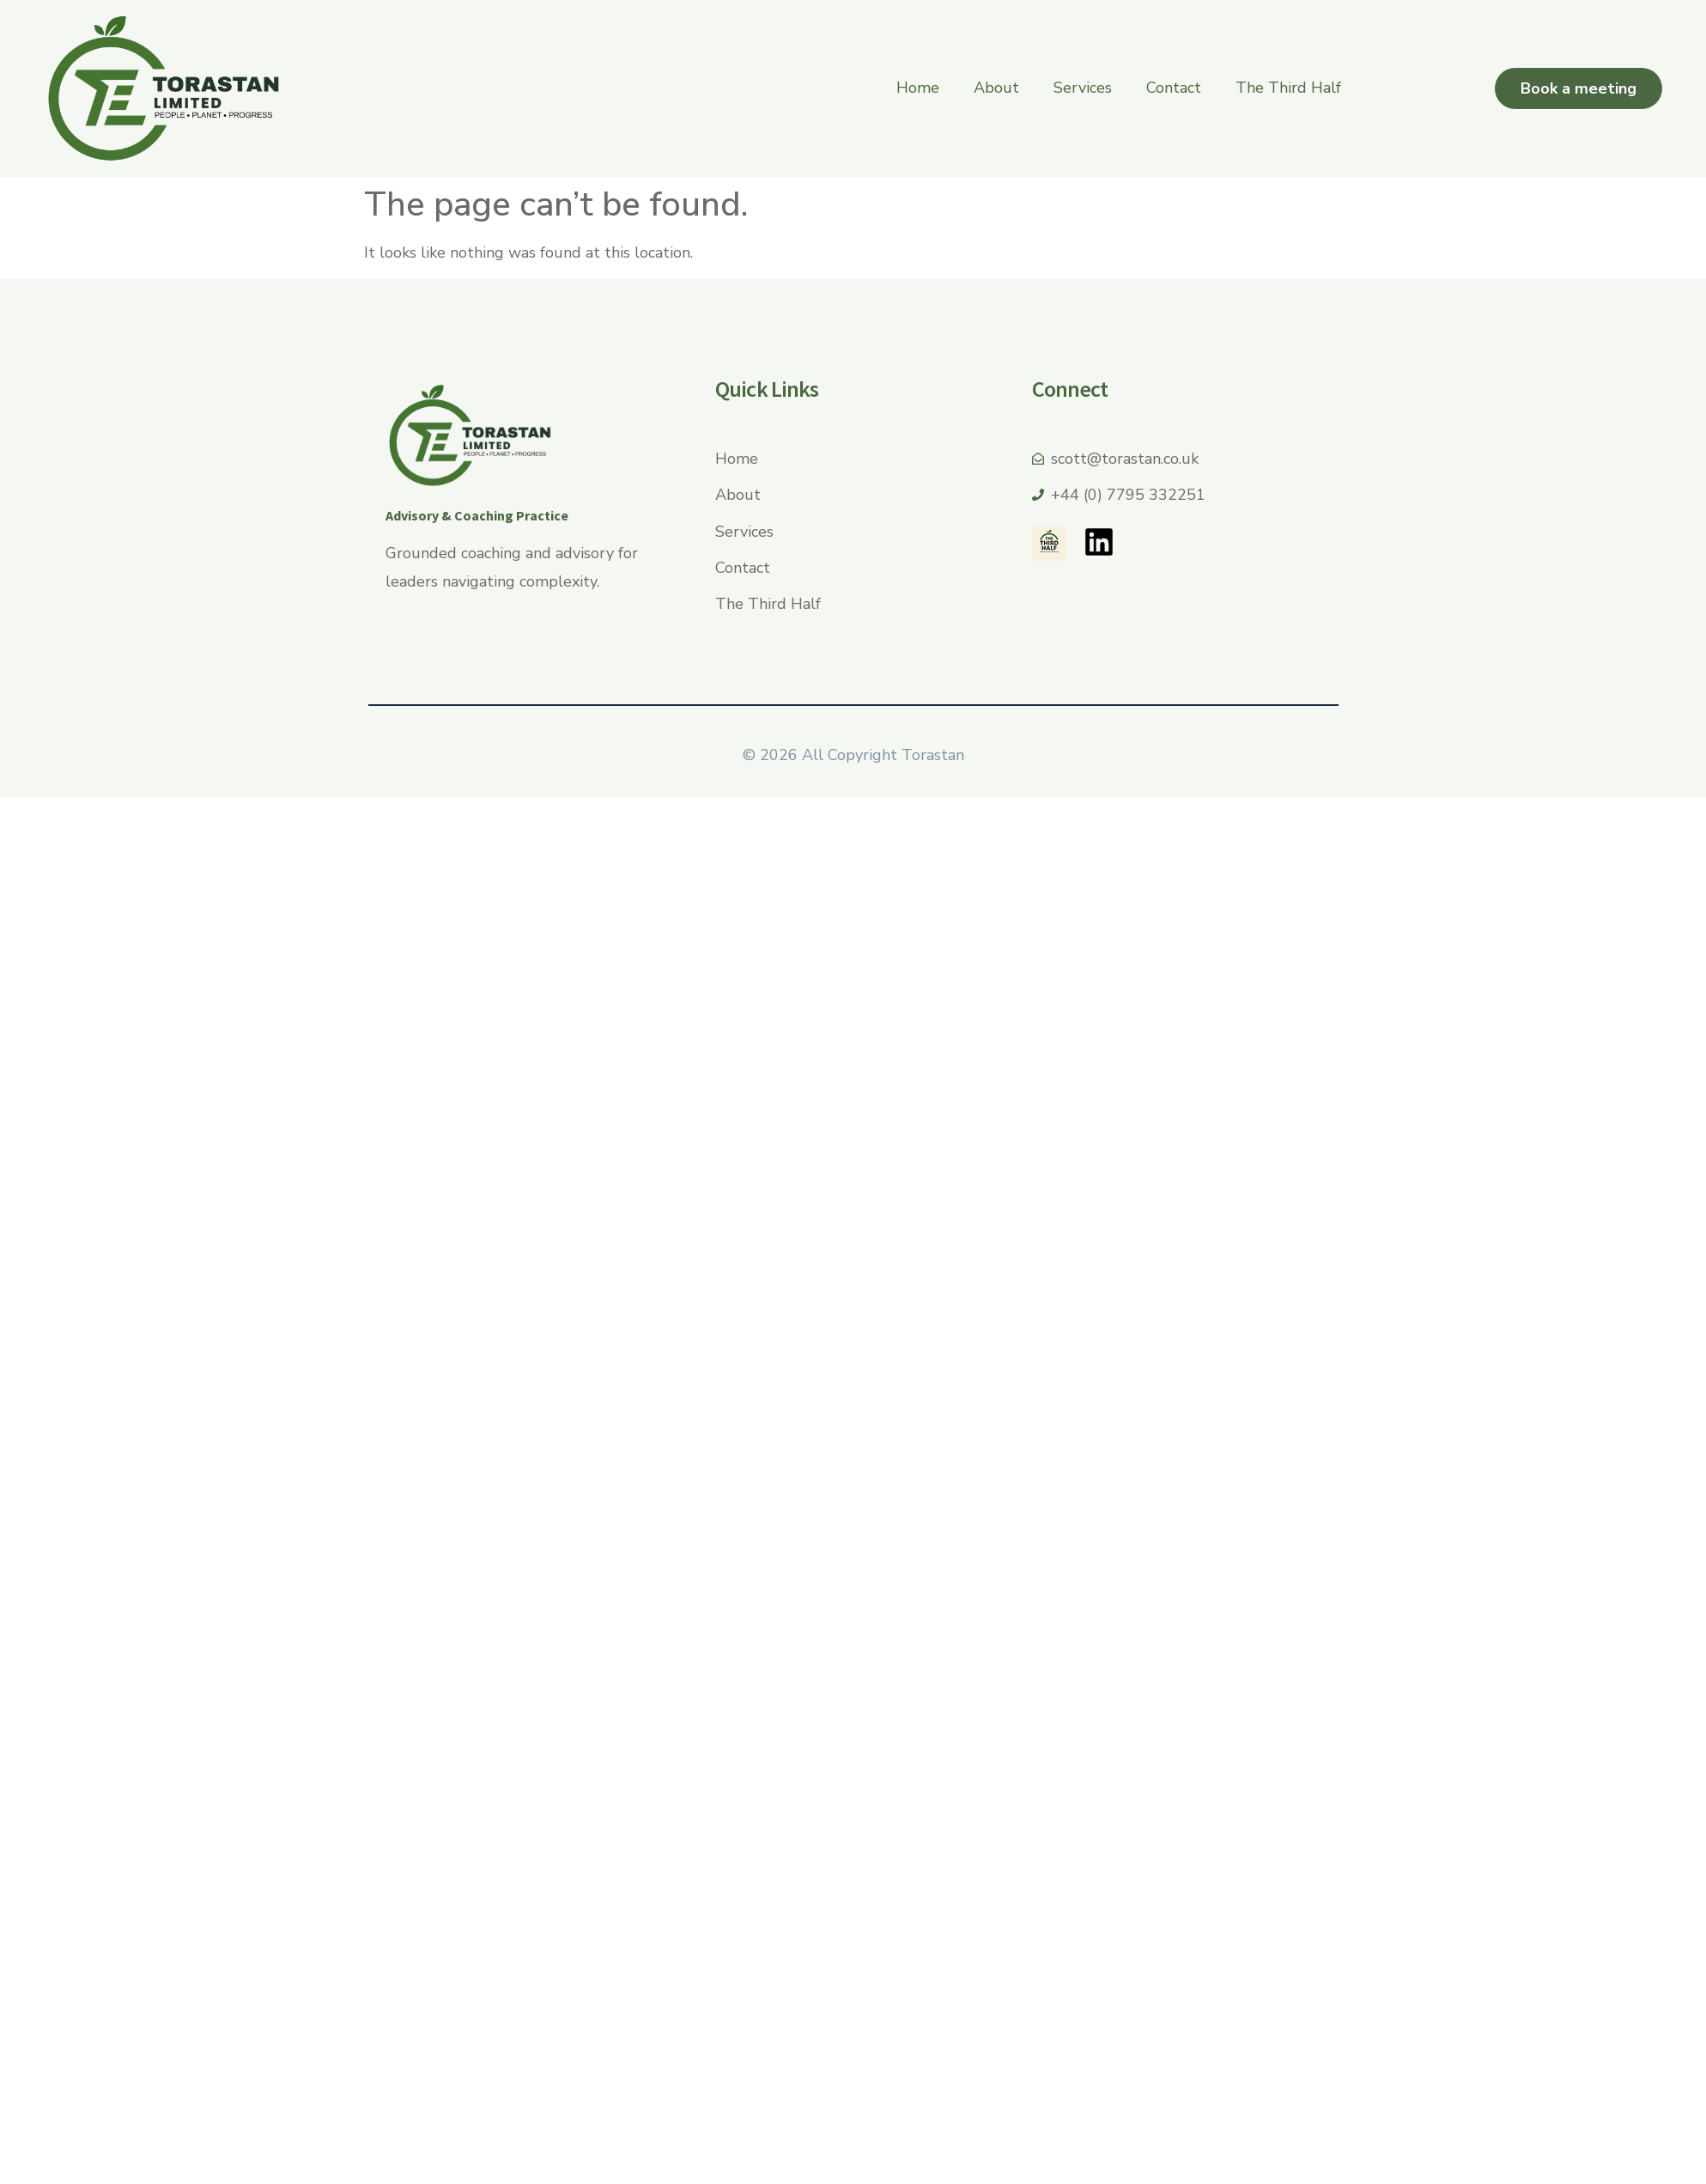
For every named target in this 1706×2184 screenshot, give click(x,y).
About (996, 87)
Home (917, 87)
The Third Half (1288, 87)
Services (1082, 87)
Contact (1173, 87)
